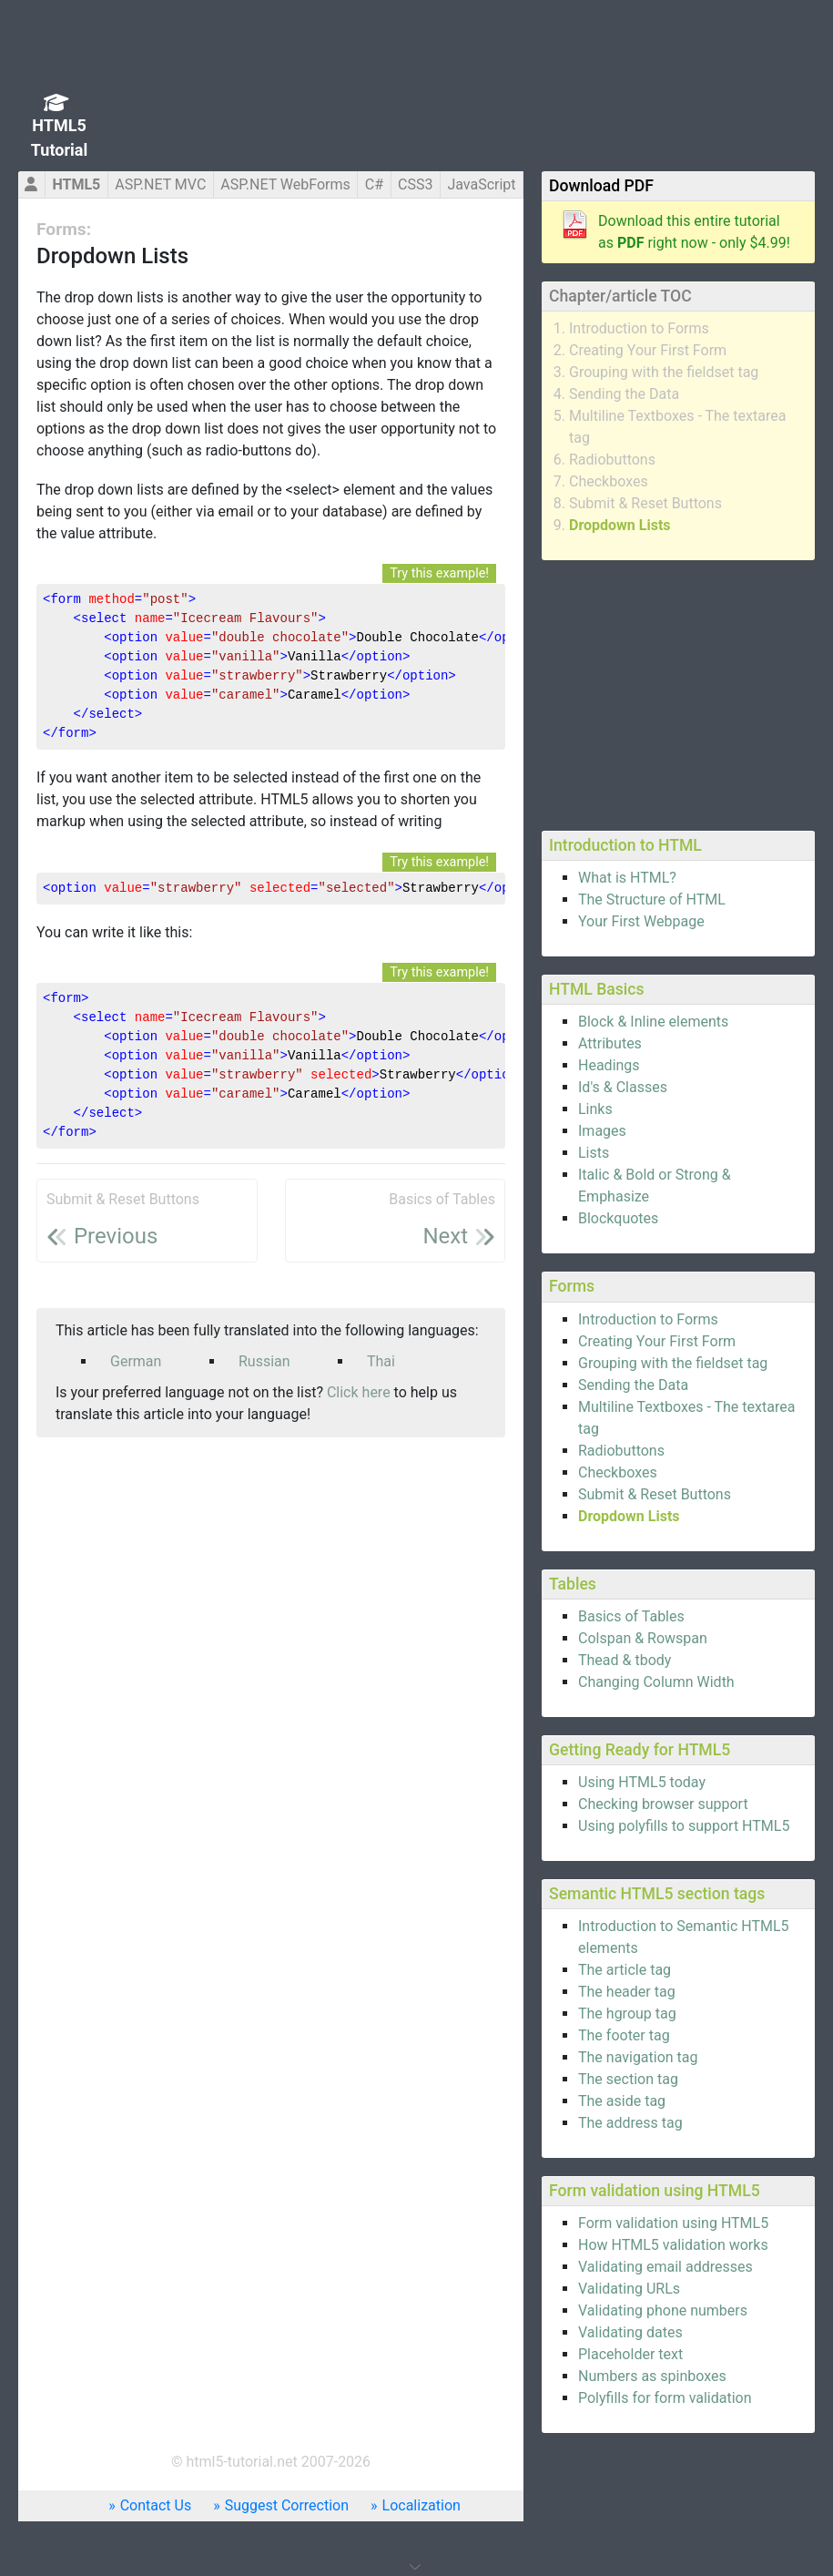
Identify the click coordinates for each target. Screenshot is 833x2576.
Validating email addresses (665, 2266)
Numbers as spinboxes (652, 2376)
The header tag (627, 1991)
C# (374, 184)
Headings (609, 1065)
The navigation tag (638, 2057)
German (135, 1361)
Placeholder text (630, 2354)
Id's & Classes (622, 1087)
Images (602, 1131)
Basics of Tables (631, 1616)
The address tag (630, 2122)
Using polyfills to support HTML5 (683, 1826)
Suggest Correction (287, 2505)
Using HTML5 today (642, 1782)
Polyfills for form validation (665, 2398)
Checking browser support (663, 1804)
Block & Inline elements (653, 1021)
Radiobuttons (612, 459)
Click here (359, 1392)
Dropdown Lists (620, 525)
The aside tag (621, 2101)
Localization (421, 2505)
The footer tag (624, 2035)
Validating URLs (629, 2288)
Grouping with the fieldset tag (663, 372)
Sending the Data (624, 394)
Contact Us (156, 2505)
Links (595, 1109)
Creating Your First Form (647, 350)
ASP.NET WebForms (285, 184)
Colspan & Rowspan (642, 1638)
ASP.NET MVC (160, 184)
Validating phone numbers (662, 2310)
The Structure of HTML (652, 899)
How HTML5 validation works (673, 2245)
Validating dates (630, 2332)
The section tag (628, 2079)
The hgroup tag (627, 2013)
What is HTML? (627, 877)
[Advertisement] (678, 692)
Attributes (610, 1043)
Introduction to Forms (639, 328)
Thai (381, 1361)
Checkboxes (608, 481)
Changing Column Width (656, 1682)
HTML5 (76, 184)
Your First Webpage (641, 921)
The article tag (624, 1969)
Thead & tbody (624, 1660)
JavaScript (481, 184)
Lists (593, 1152)
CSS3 (415, 184)
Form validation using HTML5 (673, 2223)
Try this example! (439, 573)
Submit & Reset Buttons (645, 503)
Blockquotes (618, 1218)
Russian (264, 1361)
